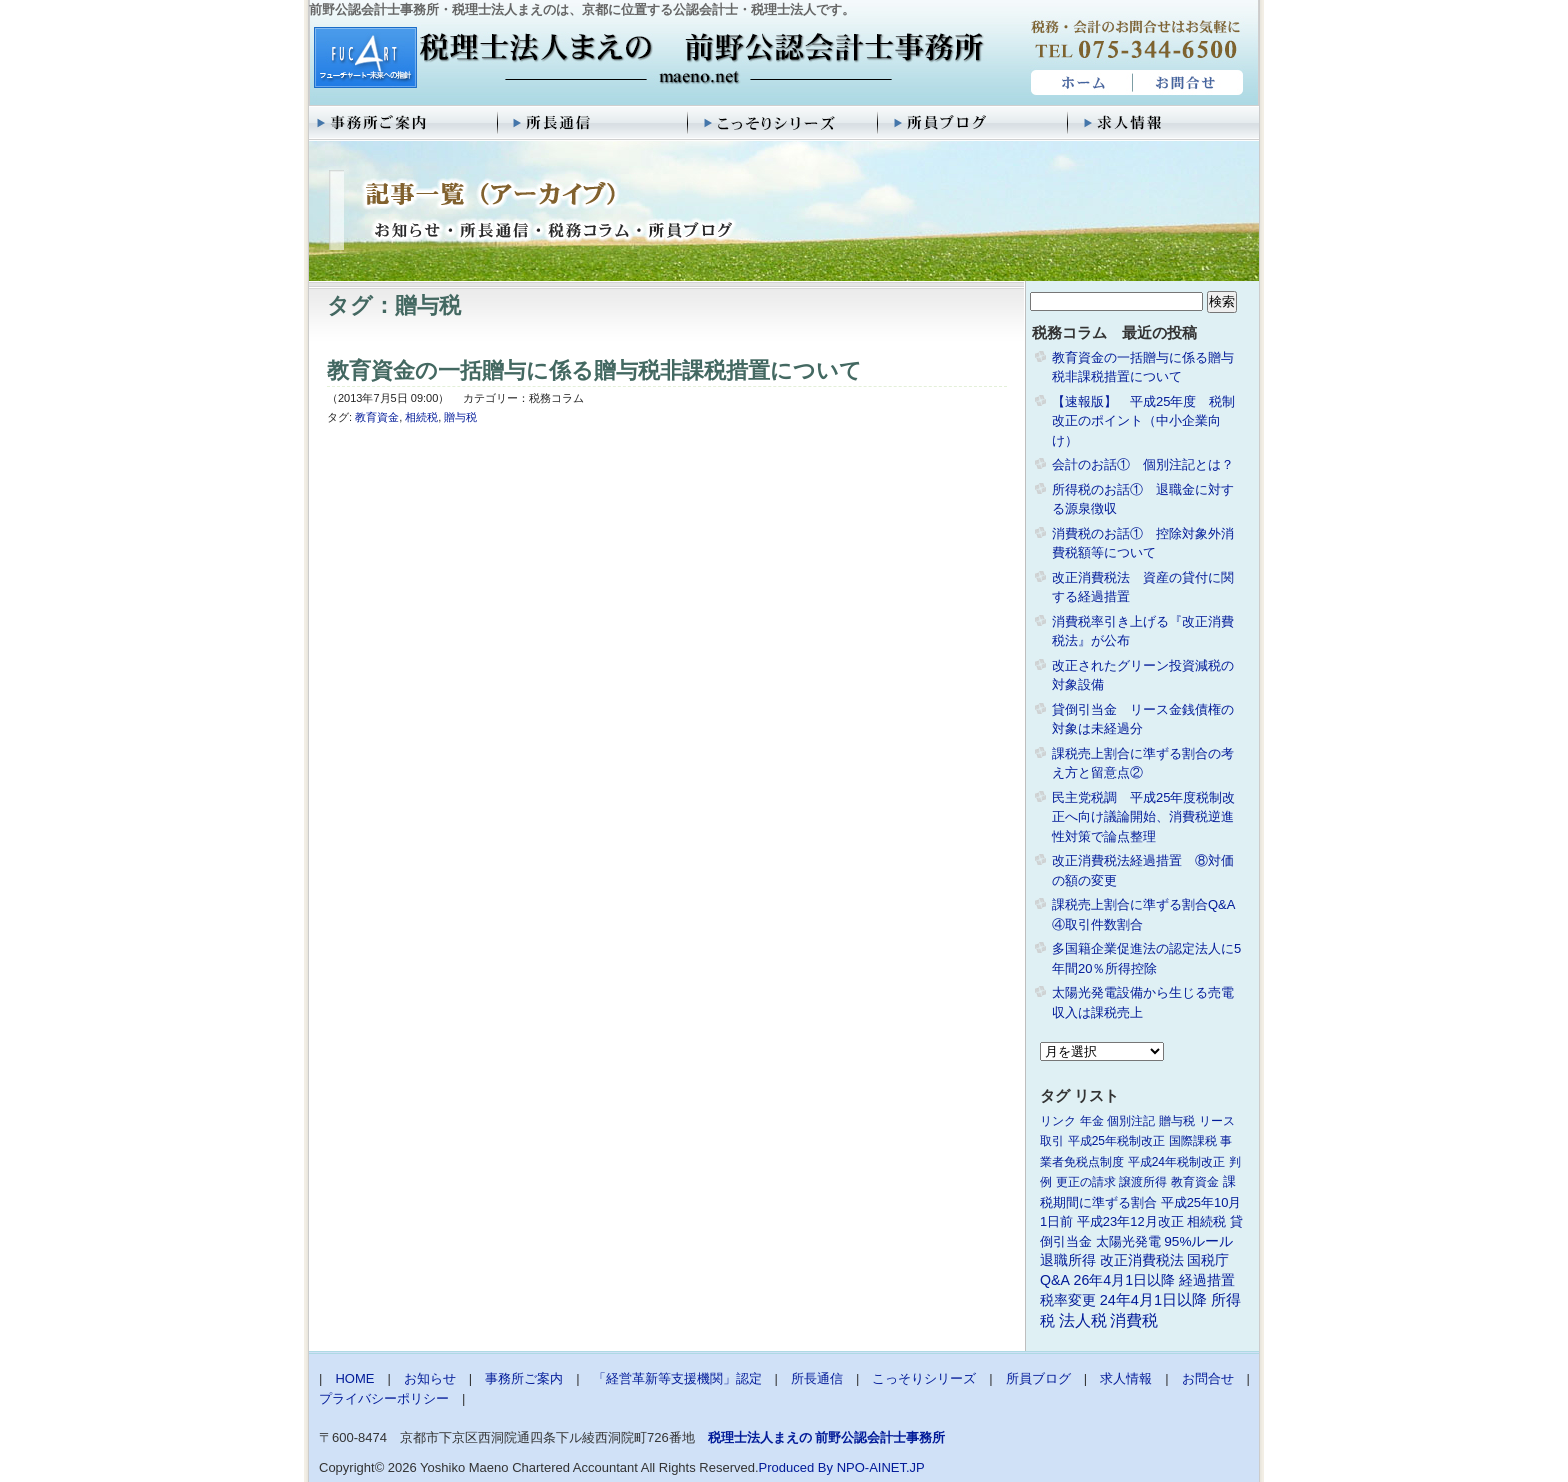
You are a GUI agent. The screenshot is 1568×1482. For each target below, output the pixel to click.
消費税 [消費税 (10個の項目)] (1134, 1320)
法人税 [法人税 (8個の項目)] (1083, 1320)
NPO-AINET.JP (881, 1467)
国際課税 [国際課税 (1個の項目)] (1193, 1141)
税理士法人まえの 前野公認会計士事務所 (646, 59)
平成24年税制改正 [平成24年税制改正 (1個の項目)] (1176, 1162)
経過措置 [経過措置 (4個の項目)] (1207, 1280)
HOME (1079, 83)
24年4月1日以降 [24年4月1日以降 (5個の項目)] (1153, 1300)
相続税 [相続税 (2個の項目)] (1206, 1221)
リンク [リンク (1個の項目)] (1058, 1121)
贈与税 (460, 417)
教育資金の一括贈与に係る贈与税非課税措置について (594, 370)
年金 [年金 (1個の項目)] (1092, 1121)
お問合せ (1189, 83)
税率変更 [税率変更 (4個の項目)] (1068, 1300)
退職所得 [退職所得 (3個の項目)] (1068, 1260)
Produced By (796, 1467)
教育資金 (377, 417)
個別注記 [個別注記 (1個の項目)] (1131, 1121)
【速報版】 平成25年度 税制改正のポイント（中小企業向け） (1143, 421)
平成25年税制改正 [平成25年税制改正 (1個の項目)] (1116, 1141)
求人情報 (1164, 123)
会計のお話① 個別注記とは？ (1143, 464)
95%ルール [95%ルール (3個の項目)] (1198, 1241)
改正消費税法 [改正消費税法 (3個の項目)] (1142, 1260)
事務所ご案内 (404, 123)
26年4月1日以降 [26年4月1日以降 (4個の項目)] (1125, 1280)
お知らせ (430, 1378)
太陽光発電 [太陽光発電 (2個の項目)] (1128, 1241)
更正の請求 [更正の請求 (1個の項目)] (1086, 1182)
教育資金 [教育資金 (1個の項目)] (1195, 1182)
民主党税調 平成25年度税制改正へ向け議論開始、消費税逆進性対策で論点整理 (1143, 817)
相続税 (421, 417)
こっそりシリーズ (784, 123)
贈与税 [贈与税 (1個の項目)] (1177, 1121)
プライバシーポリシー (384, 1398)
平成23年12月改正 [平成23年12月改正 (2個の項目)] (1130, 1221)
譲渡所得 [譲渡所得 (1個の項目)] (1143, 1182)
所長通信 (594, 123)
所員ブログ (974, 123)
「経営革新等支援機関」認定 (677, 1378)
